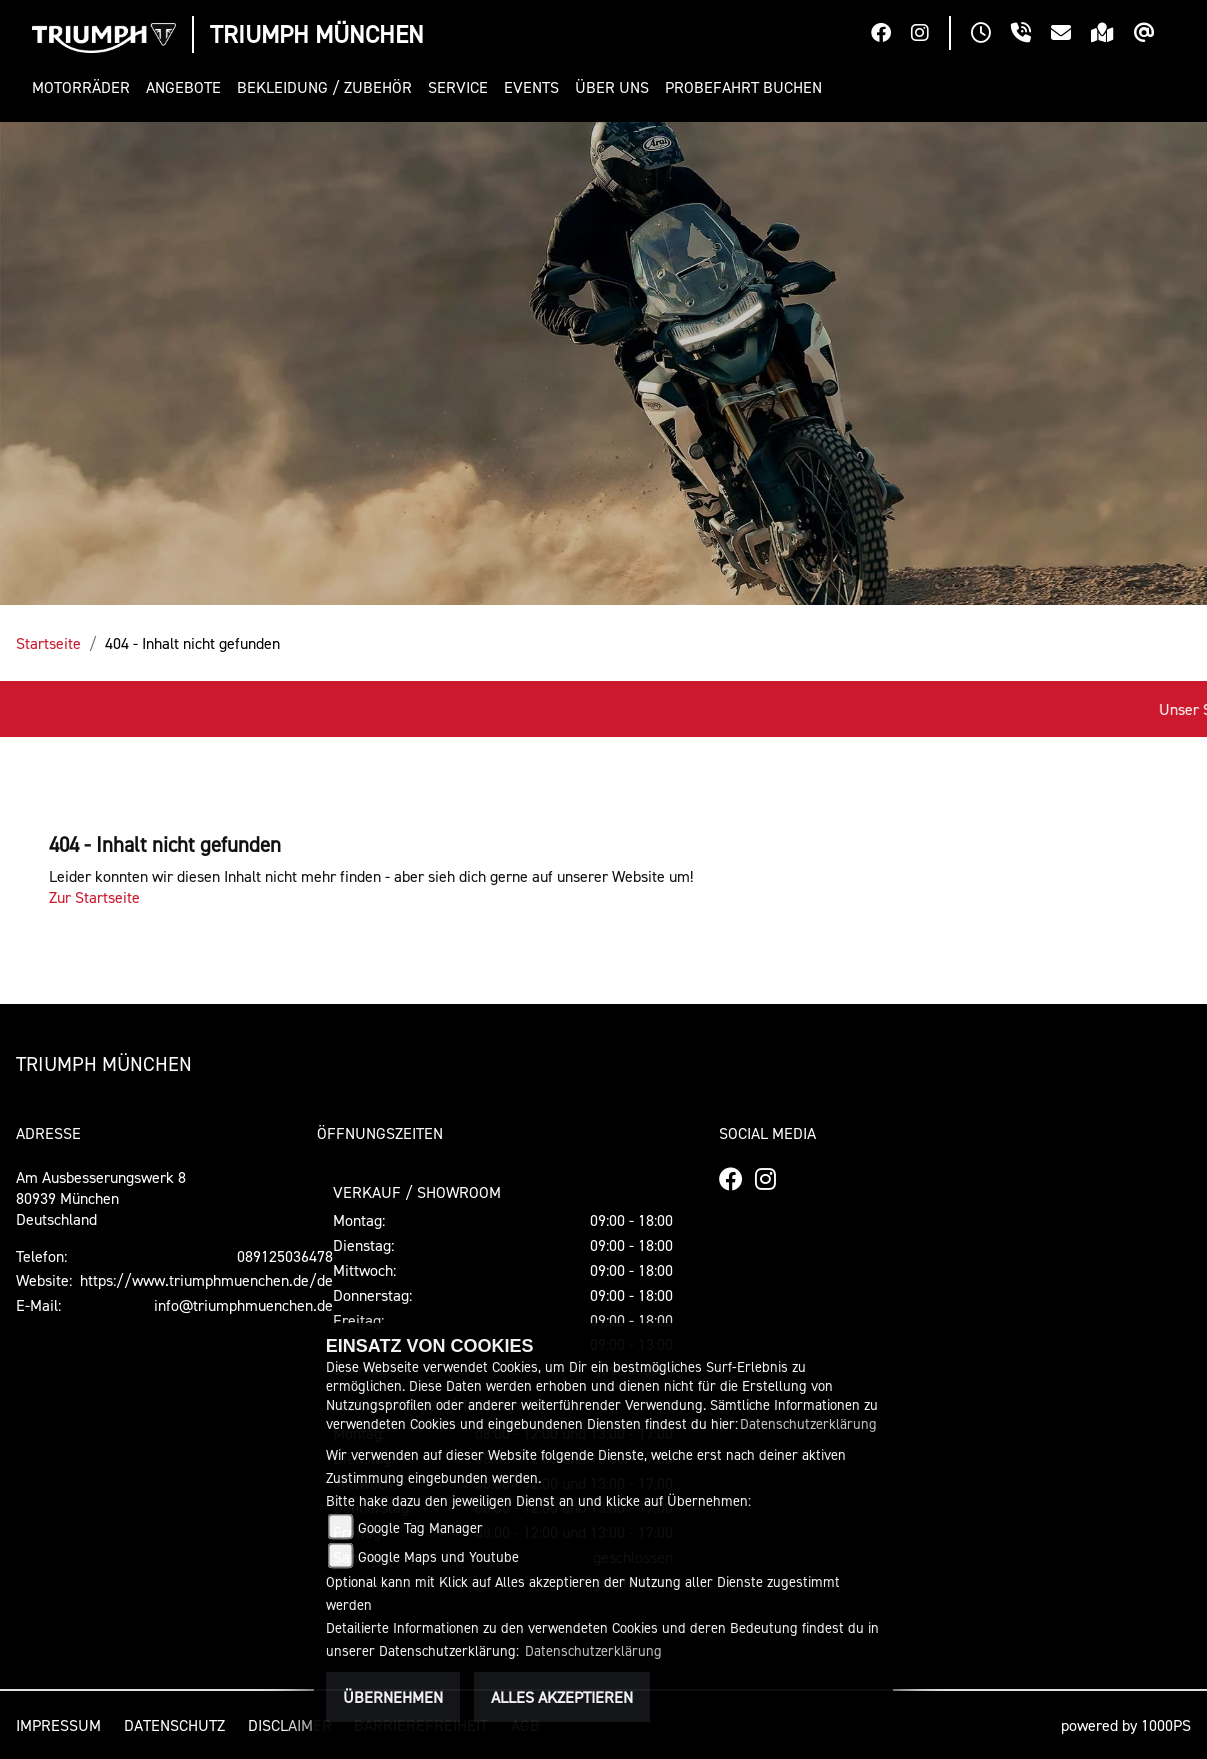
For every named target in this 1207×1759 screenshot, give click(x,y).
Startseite (48, 643)
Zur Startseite (94, 897)
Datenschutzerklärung (808, 1423)
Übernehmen (393, 1697)
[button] (85, 87)
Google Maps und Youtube (438, 1556)
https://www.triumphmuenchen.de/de (206, 1280)
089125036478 (285, 1256)
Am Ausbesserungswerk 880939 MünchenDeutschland (101, 1198)
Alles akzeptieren (562, 1697)
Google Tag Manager (420, 1527)
